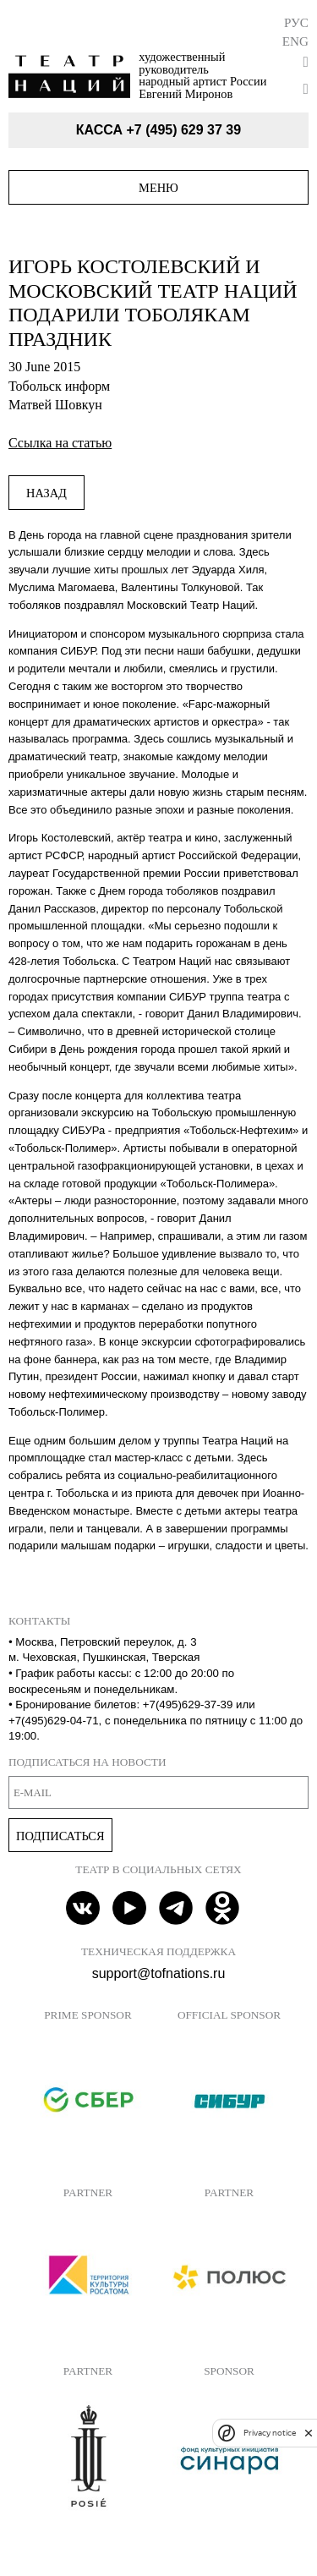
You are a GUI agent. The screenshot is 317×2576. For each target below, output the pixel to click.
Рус (296, 22)
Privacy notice (269, 2432)
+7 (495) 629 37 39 (183, 130)
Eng (295, 41)
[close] (308, 2432)
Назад (46, 493)
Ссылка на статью (60, 443)
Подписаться (60, 1836)
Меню (158, 188)
